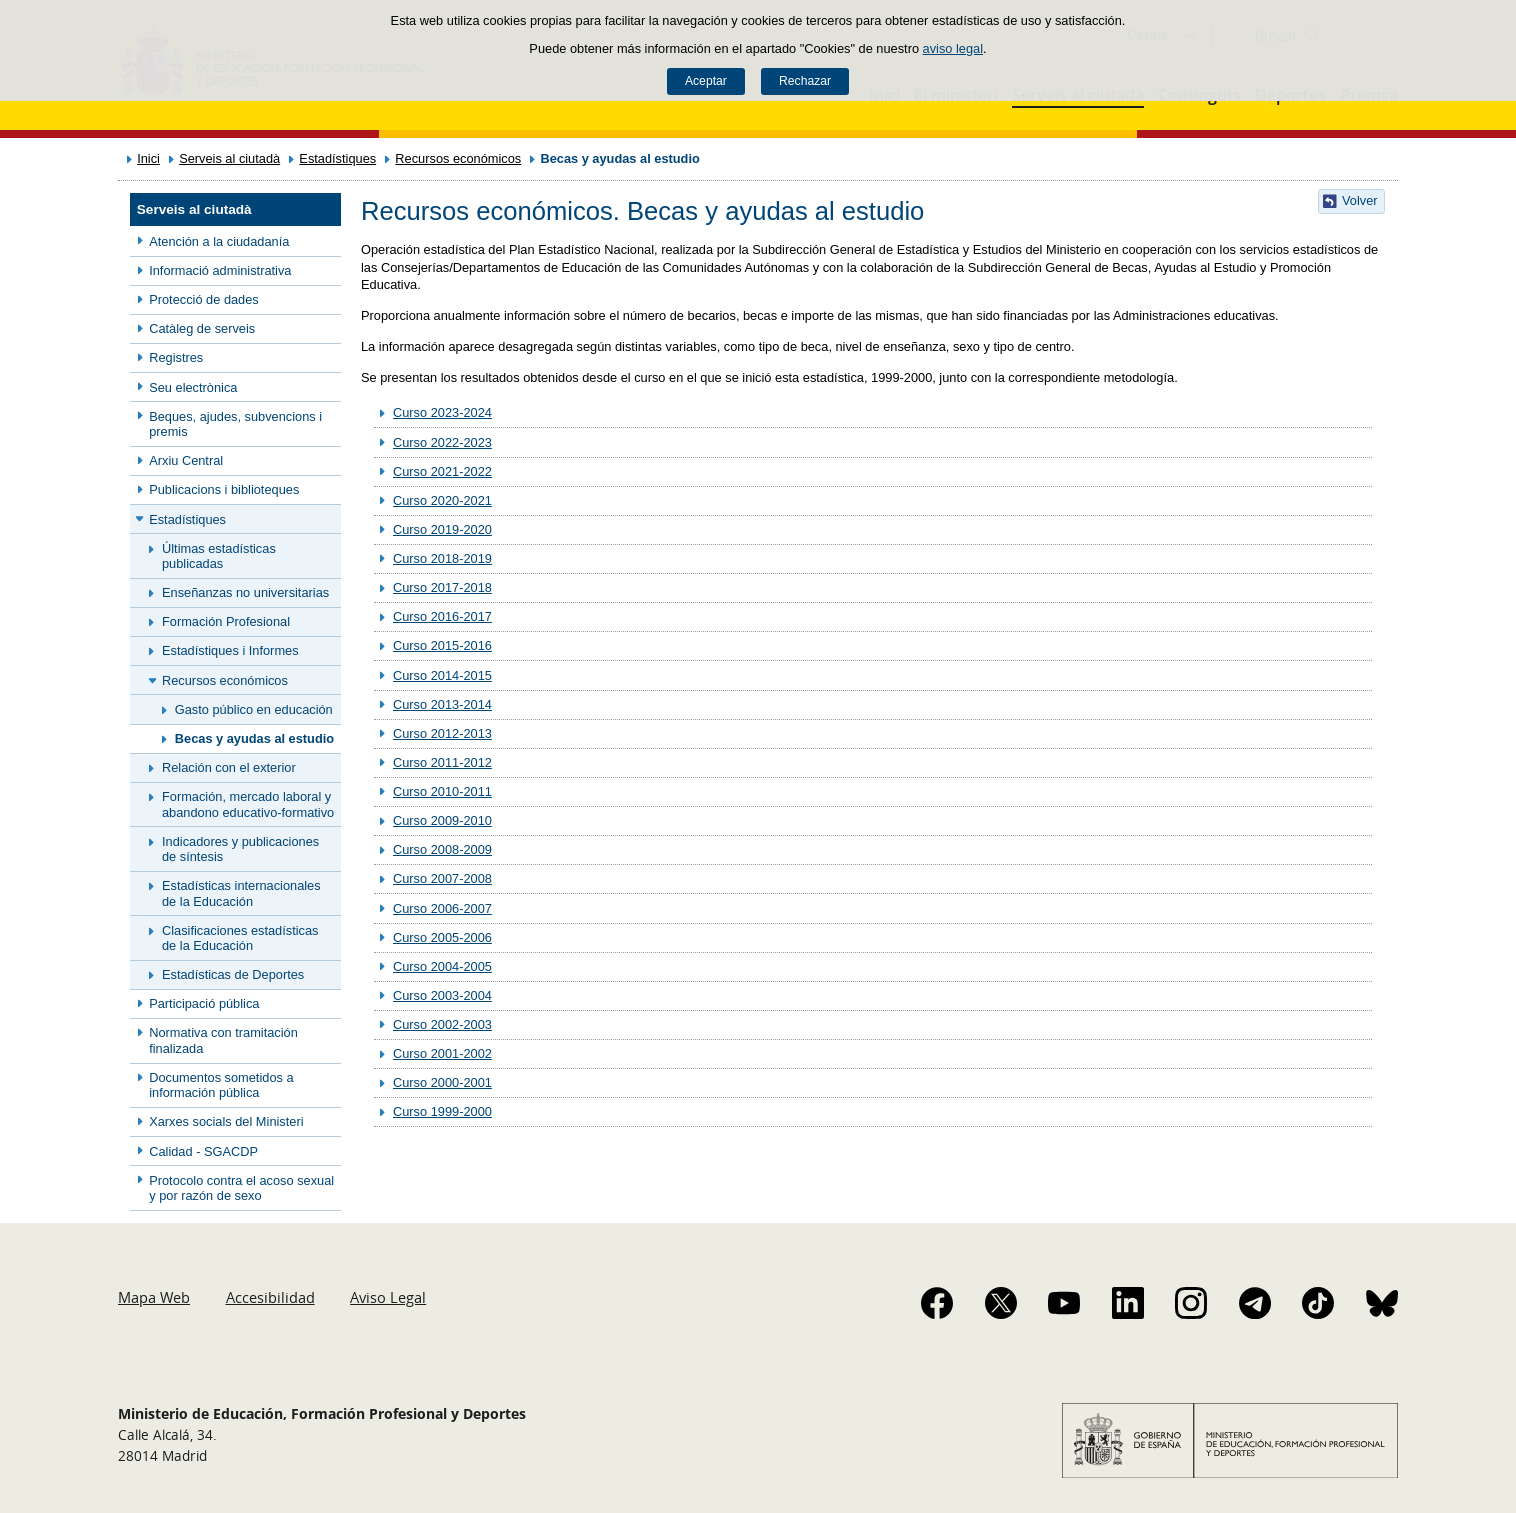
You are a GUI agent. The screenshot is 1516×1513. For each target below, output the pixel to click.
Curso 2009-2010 (442, 820)
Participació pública (204, 1003)
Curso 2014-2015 (442, 675)
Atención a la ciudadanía (219, 241)
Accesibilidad (270, 1297)
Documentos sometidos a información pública (221, 1085)
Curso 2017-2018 (442, 587)
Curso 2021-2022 (442, 471)
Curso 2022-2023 (442, 442)
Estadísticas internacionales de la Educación (241, 893)
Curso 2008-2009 (442, 849)
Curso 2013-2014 (442, 704)
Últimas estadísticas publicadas (219, 556)
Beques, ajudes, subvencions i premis (235, 424)
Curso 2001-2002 (442, 1053)
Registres (176, 357)
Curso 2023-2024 (442, 412)
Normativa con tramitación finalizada (223, 1040)
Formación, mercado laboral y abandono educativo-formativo (248, 804)
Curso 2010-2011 (442, 791)
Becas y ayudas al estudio (254, 738)
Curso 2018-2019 (442, 558)
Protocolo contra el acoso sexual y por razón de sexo (241, 1188)
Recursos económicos (458, 158)
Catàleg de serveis (202, 328)
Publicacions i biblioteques (224, 489)
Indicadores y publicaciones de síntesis (240, 849)
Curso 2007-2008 (442, 878)
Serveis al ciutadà (229, 158)
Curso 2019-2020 (442, 529)
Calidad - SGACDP (203, 1151)
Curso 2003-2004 (442, 995)
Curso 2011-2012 (442, 762)
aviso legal (953, 48)
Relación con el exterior (229, 767)
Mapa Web (154, 1297)
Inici (148, 158)
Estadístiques (337, 158)
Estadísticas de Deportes (233, 974)
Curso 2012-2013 (442, 733)
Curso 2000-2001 (442, 1082)
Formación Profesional (226, 621)
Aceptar (706, 81)
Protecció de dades (204, 299)
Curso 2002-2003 (442, 1024)
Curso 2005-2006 (442, 937)
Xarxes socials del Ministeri (226, 1121)
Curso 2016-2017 (442, 616)
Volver (1360, 200)
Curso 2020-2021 (442, 500)
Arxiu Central (186, 460)
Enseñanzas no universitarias (245, 592)
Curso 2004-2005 (442, 966)
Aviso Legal (388, 1297)
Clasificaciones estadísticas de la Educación (240, 938)
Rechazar (805, 81)
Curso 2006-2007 (442, 908)
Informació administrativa (220, 270)
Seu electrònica (193, 387)
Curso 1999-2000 (442, 1111)
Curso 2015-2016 (442, 645)
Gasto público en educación (254, 709)
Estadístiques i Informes (230, 650)
